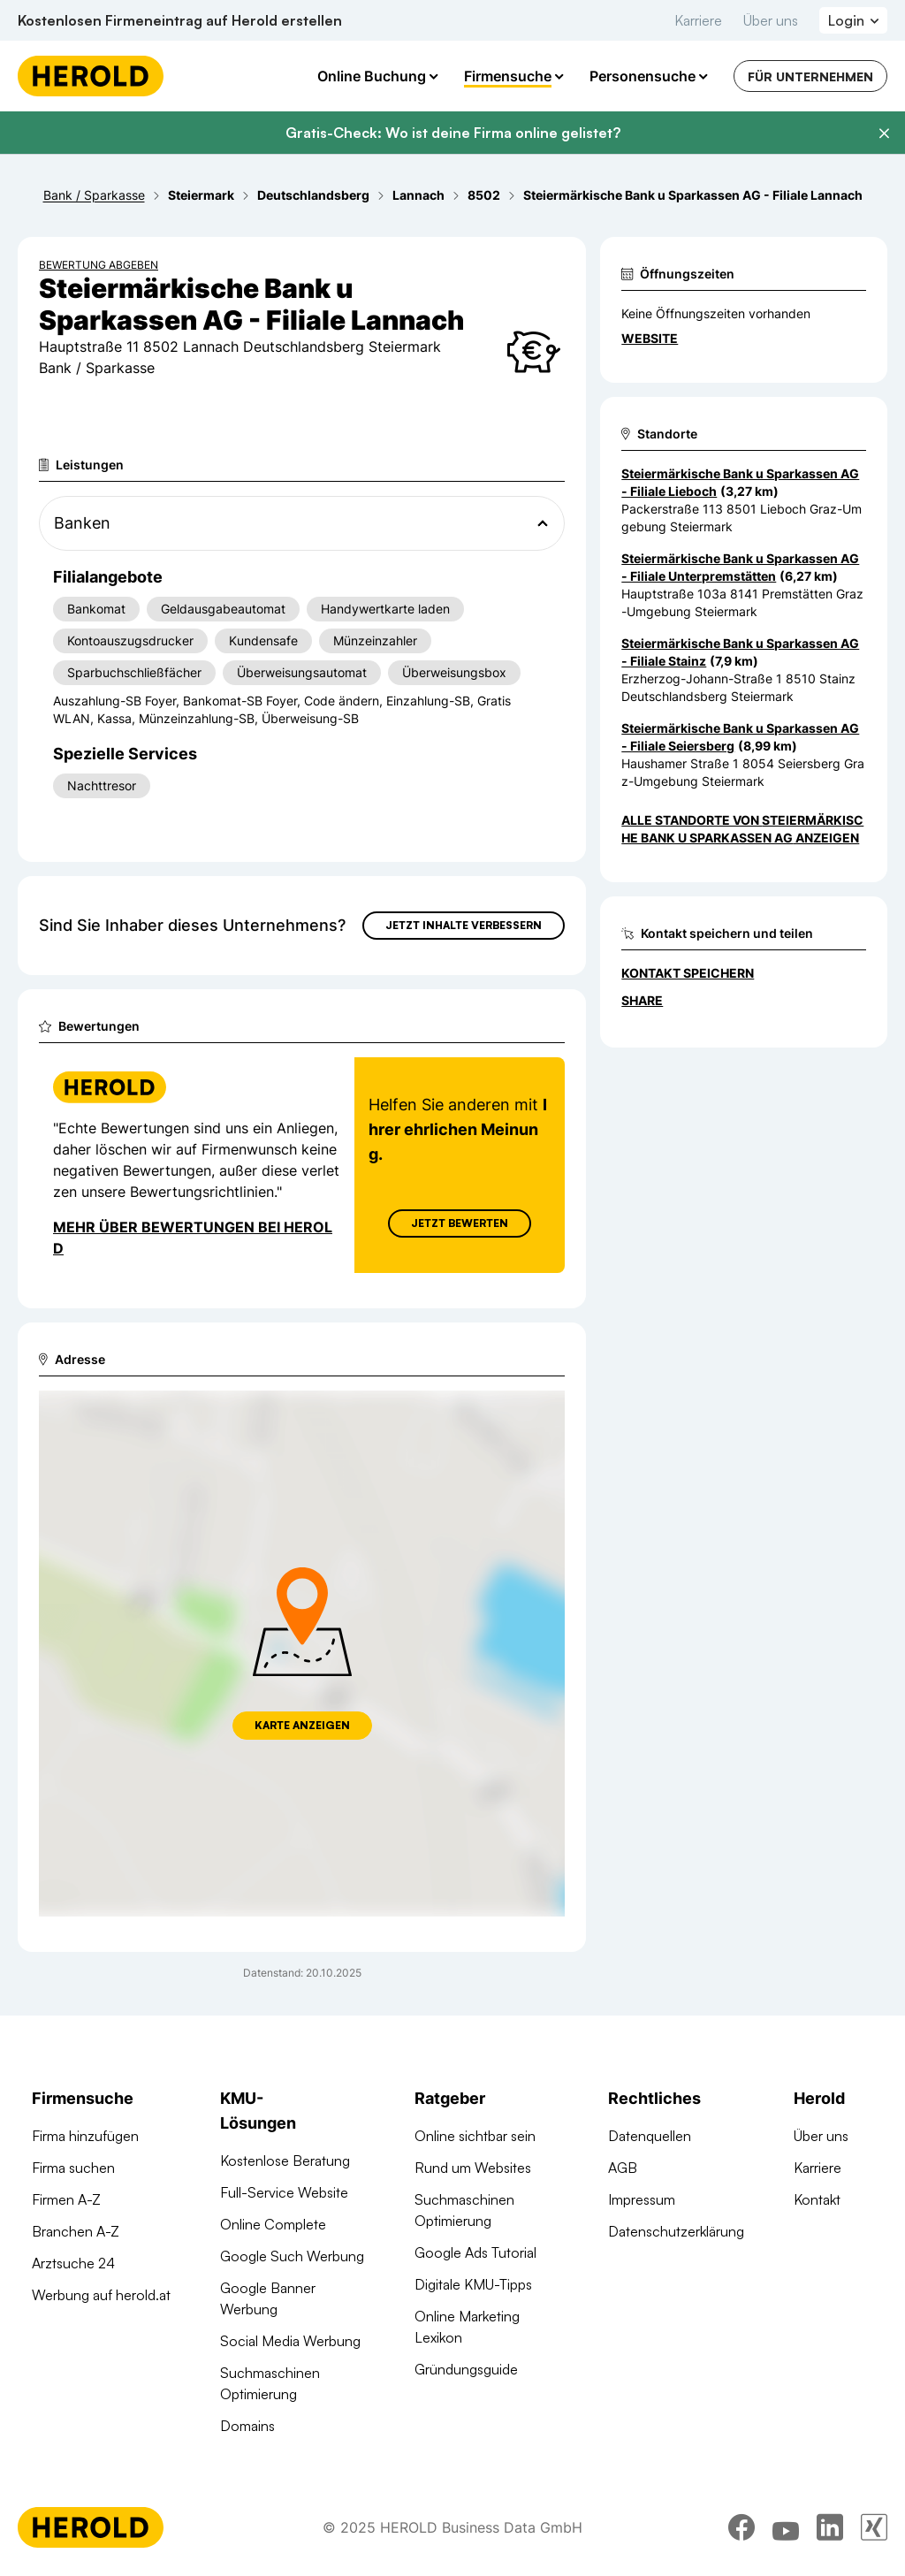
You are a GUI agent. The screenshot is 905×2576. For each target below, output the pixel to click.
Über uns (770, 20)
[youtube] (785, 2527)
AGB (622, 2167)
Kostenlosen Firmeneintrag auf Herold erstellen (180, 20)
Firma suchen (73, 2167)
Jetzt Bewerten (459, 1223)
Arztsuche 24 (73, 2263)
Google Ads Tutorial (475, 2252)
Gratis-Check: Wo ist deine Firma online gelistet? (452, 132)
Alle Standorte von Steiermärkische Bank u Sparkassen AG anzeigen (742, 828)
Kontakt (817, 2199)
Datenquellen (649, 2136)
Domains (247, 2426)
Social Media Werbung (290, 2341)
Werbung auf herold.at (101, 2295)
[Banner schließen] (883, 133)
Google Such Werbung (292, 2256)
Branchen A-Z (75, 2231)
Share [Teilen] (642, 1000)
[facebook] (741, 2527)
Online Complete (273, 2224)
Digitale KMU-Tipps (473, 2284)
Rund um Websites (472, 2167)
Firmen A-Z (66, 2199)
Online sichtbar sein (475, 2136)
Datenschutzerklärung (676, 2231)
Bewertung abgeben (98, 264)
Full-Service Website (284, 2192)
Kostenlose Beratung (285, 2160)
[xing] (874, 2527)
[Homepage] (91, 76)
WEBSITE (649, 338)
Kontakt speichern (687, 972)
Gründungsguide (466, 2369)
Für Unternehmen (810, 76)
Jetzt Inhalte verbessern (463, 925)
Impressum (641, 2199)
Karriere (698, 20)
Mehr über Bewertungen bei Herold (192, 1237)
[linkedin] (830, 2527)
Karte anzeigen (302, 1725)
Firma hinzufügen (85, 2136)
